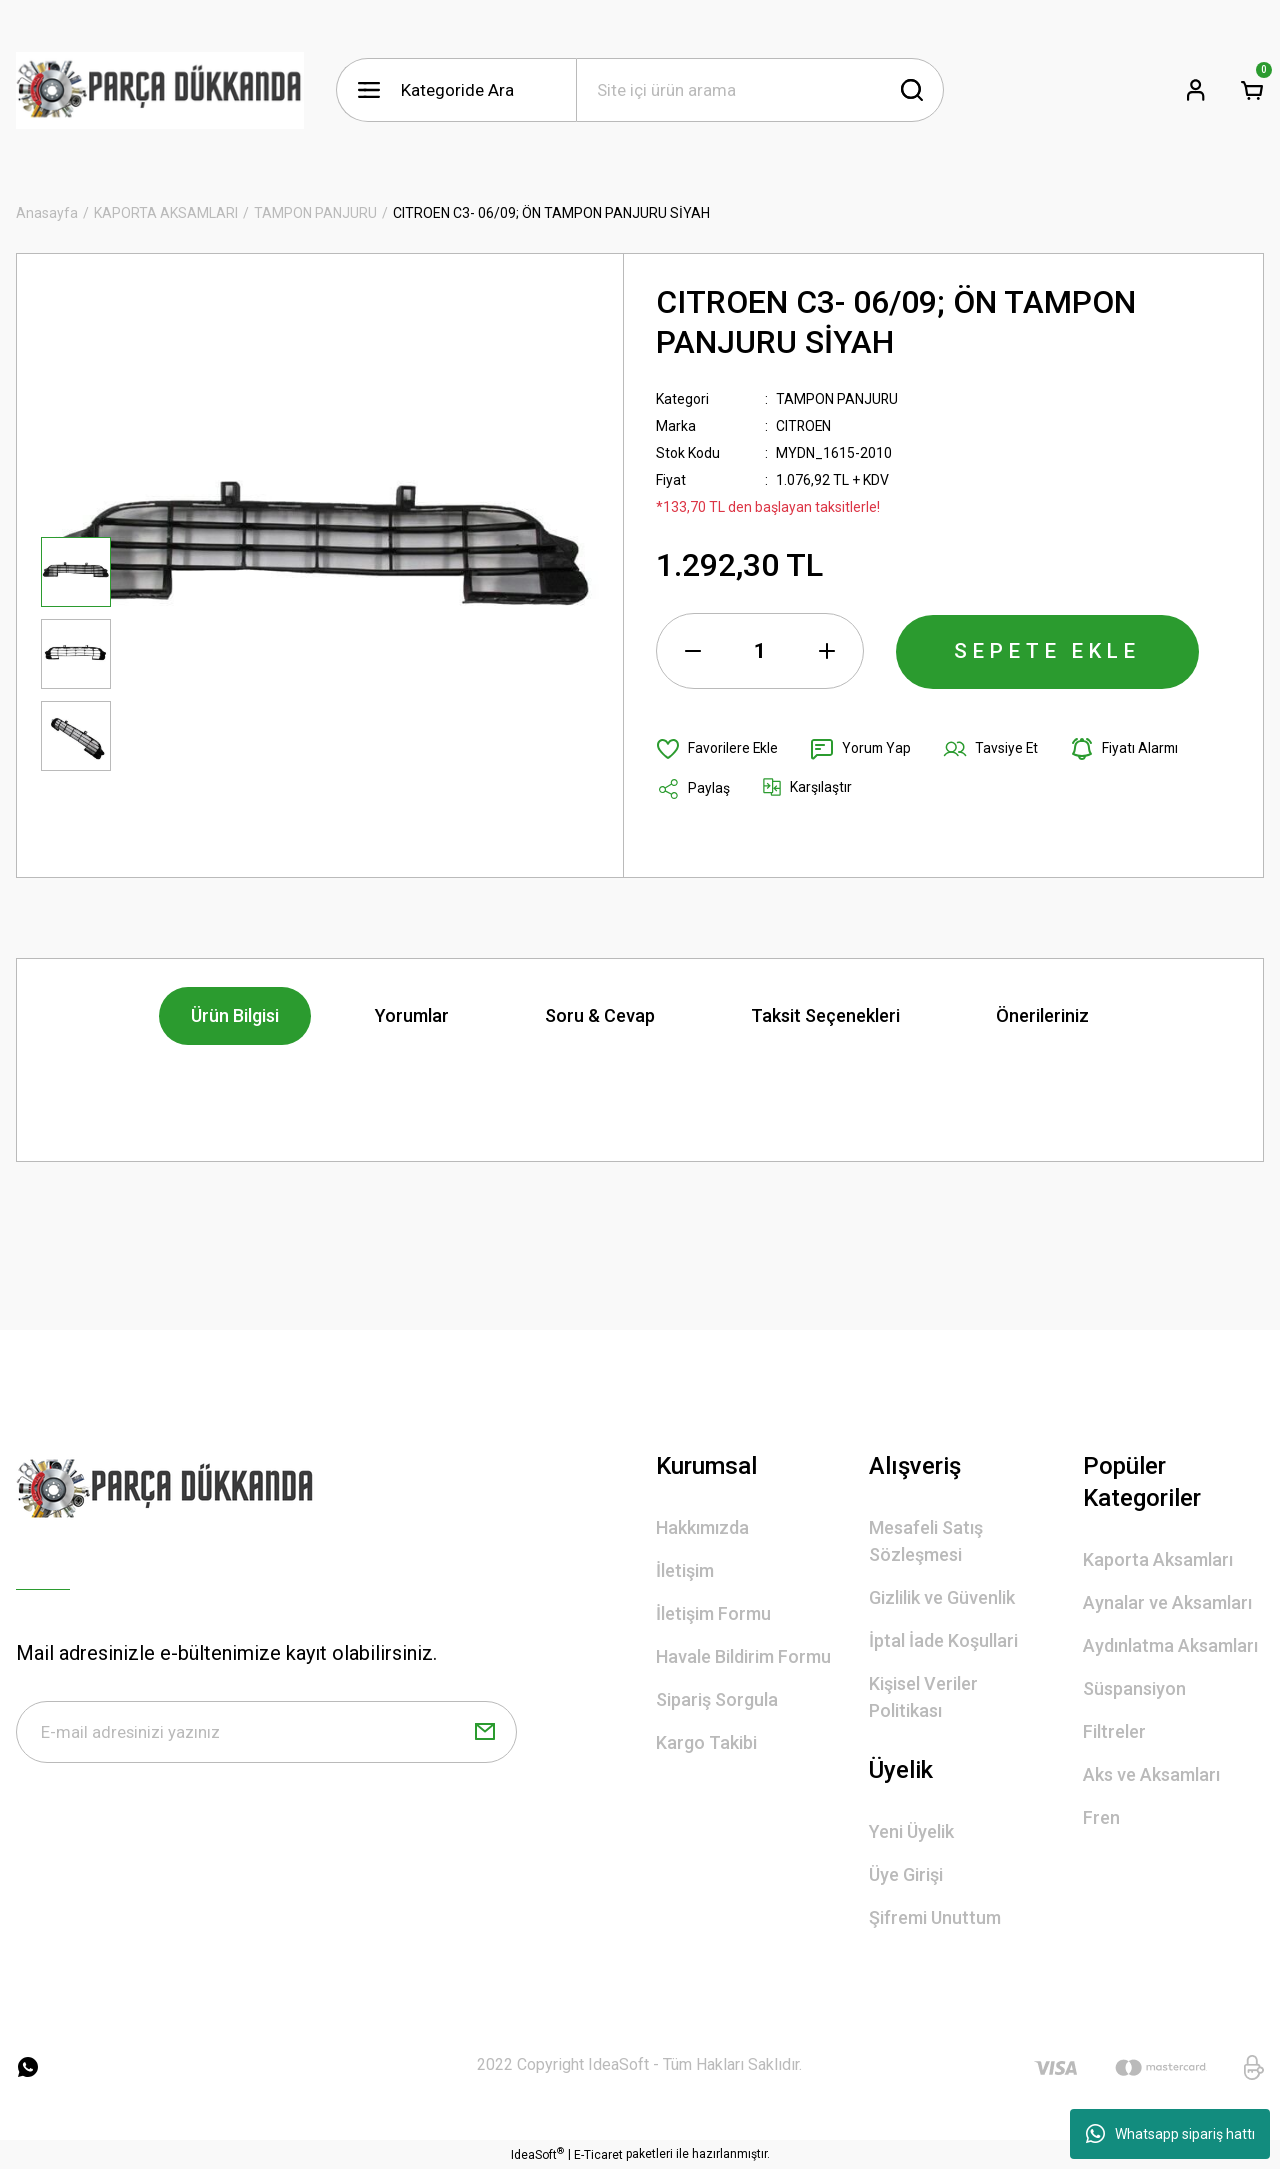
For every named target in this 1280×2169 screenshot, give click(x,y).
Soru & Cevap (600, 1015)
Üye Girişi (906, 1874)
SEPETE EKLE (1048, 651)
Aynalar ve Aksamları (1167, 1602)
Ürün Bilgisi (235, 1015)
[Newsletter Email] (266, 1733)
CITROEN (804, 426)
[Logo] (160, 90)
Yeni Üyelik (911, 1831)
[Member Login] (1196, 90)
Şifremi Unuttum (935, 1917)
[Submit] (485, 1733)
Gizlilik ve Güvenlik (942, 1597)
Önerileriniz (1042, 1015)
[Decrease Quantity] (693, 651)
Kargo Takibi (706, 1742)
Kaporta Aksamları (1158, 1559)
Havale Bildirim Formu (743, 1656)
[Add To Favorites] (717, 749)
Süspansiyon (1134, 1688)
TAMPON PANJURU (837, 399)
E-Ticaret (598, 2155)
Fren (1101, 1817)
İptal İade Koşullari (943, 1640)
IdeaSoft (537, 2154)
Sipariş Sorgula (717, 1699)
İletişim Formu (713, 1613)
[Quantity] (760, 651)
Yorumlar (412, 1015)
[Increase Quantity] (827, 651)
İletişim (685, 1570)
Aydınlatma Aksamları (1170, 1645)
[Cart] (1252, 90)
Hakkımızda (702, 1527)
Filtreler (1114, 1731)
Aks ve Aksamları (1151, 1774)
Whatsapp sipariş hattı (1170, 2134)
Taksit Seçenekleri (825, 1015)
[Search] (760, 90)
